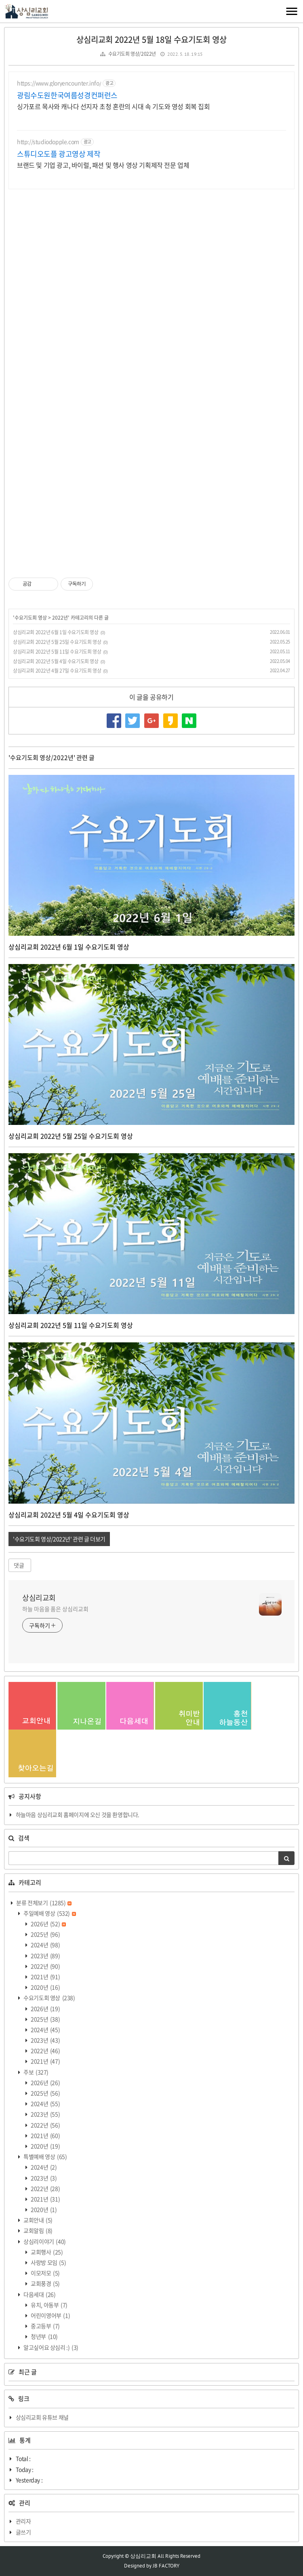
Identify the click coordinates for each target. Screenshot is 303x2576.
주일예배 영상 (49, 1913)
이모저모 (45, 2273)
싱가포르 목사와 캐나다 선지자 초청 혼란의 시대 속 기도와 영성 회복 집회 (113, 106)
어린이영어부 (50, 2315)
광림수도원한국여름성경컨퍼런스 (67, 95)
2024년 (45, 1945)
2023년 (45, 1956)
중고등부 (45, 2326)
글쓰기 (23, 2532)
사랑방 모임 (48, 2262)
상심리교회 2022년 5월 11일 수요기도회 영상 (57, 651)
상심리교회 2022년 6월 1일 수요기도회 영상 (56, 632)
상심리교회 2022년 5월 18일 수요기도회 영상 (151, 39)
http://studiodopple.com (48, 141)
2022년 (60, 617)
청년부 (44, 2336)
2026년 (48, 1924)
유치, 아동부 (48, 2305)
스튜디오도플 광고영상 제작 (58, 154)
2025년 (45, 1934)
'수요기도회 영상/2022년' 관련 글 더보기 (59, 1539)
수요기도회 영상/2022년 (132, 53)
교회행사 (46, 2252)
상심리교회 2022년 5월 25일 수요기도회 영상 (57, 642)
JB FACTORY (166, 2565)
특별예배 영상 (45, 2156)
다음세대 (39, 2294)
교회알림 (38, 2230)
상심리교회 (39, 1598)
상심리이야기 (44, 2241)
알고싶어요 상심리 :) (50, 2347)
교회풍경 (45, 2283)
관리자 (23, 2521)
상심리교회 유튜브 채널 (42, 2417)
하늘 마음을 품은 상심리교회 (55, 1609)
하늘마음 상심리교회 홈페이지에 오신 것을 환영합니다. (77, 1814)
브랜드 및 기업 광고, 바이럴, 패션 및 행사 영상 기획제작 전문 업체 (103, 164)
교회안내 (38, 2220)
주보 (35, 2072)
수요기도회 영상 (31, 617)
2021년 (45, 1977)
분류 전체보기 (43, 1903)
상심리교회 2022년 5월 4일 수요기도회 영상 (56, 661)
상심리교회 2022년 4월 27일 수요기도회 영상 (57, 670)
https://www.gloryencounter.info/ (59, 83)
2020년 (45, 1987)
